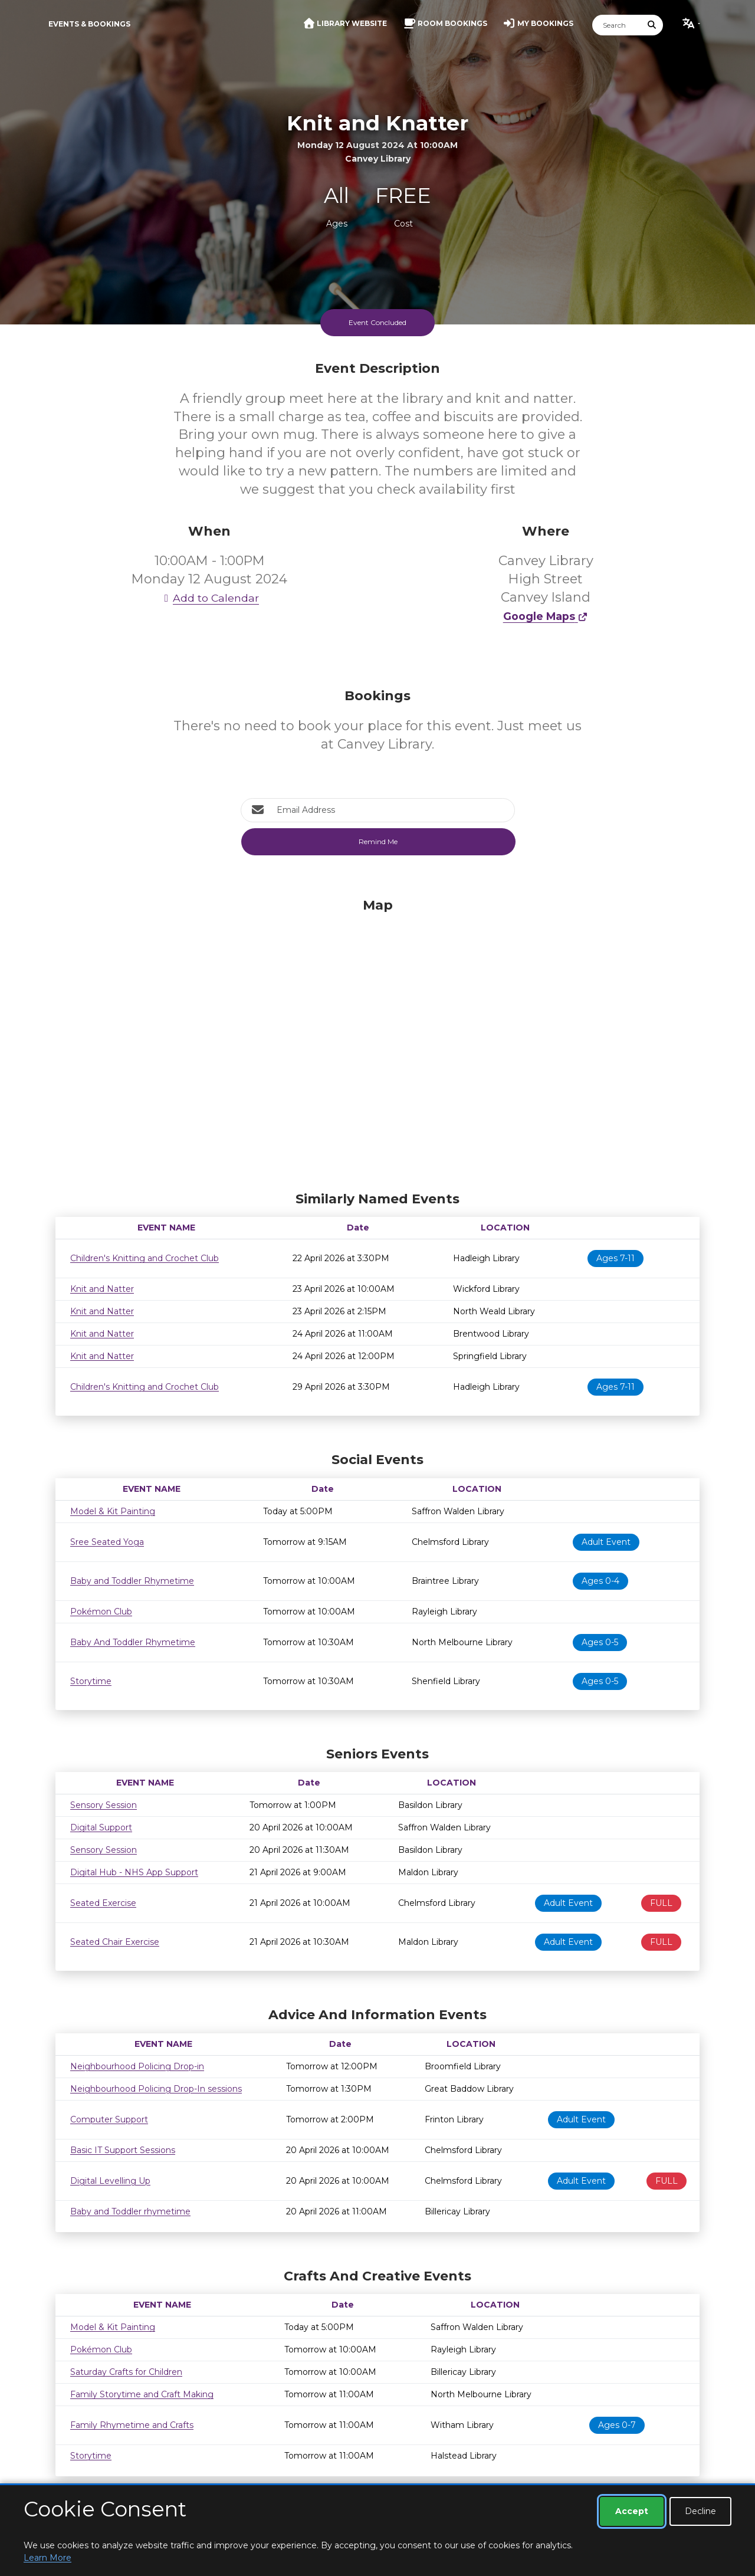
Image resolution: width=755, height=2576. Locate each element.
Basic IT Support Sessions (122, 2150)
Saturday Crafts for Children (126, 2372)
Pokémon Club (101, 1611)
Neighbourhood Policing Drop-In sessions (156, 2088)
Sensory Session (103, 1805)
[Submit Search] (652, 25)
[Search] (617, 25)
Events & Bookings (89, 23)
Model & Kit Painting (112, 1511)
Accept (631, 2511)
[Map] (377, 1042)
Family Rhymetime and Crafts (131, 2425)
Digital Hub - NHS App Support (134, 1872)
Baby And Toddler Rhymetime (132, 1642)
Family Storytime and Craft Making (142, 2394)
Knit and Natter (102, 1289)
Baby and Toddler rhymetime (130, 2211)
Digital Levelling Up (110, 2180)
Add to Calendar (209, 598)
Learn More (47, 2557)
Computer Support (109, 2119)
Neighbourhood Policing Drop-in (137, 2066)
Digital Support (101, 1827)
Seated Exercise (103, 1903)
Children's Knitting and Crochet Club (144, 1258)
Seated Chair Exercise (114, 1942)
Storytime (90, 1681)
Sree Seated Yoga (107, 1542)
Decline (700, 2511)
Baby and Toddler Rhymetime (132, 1581)
